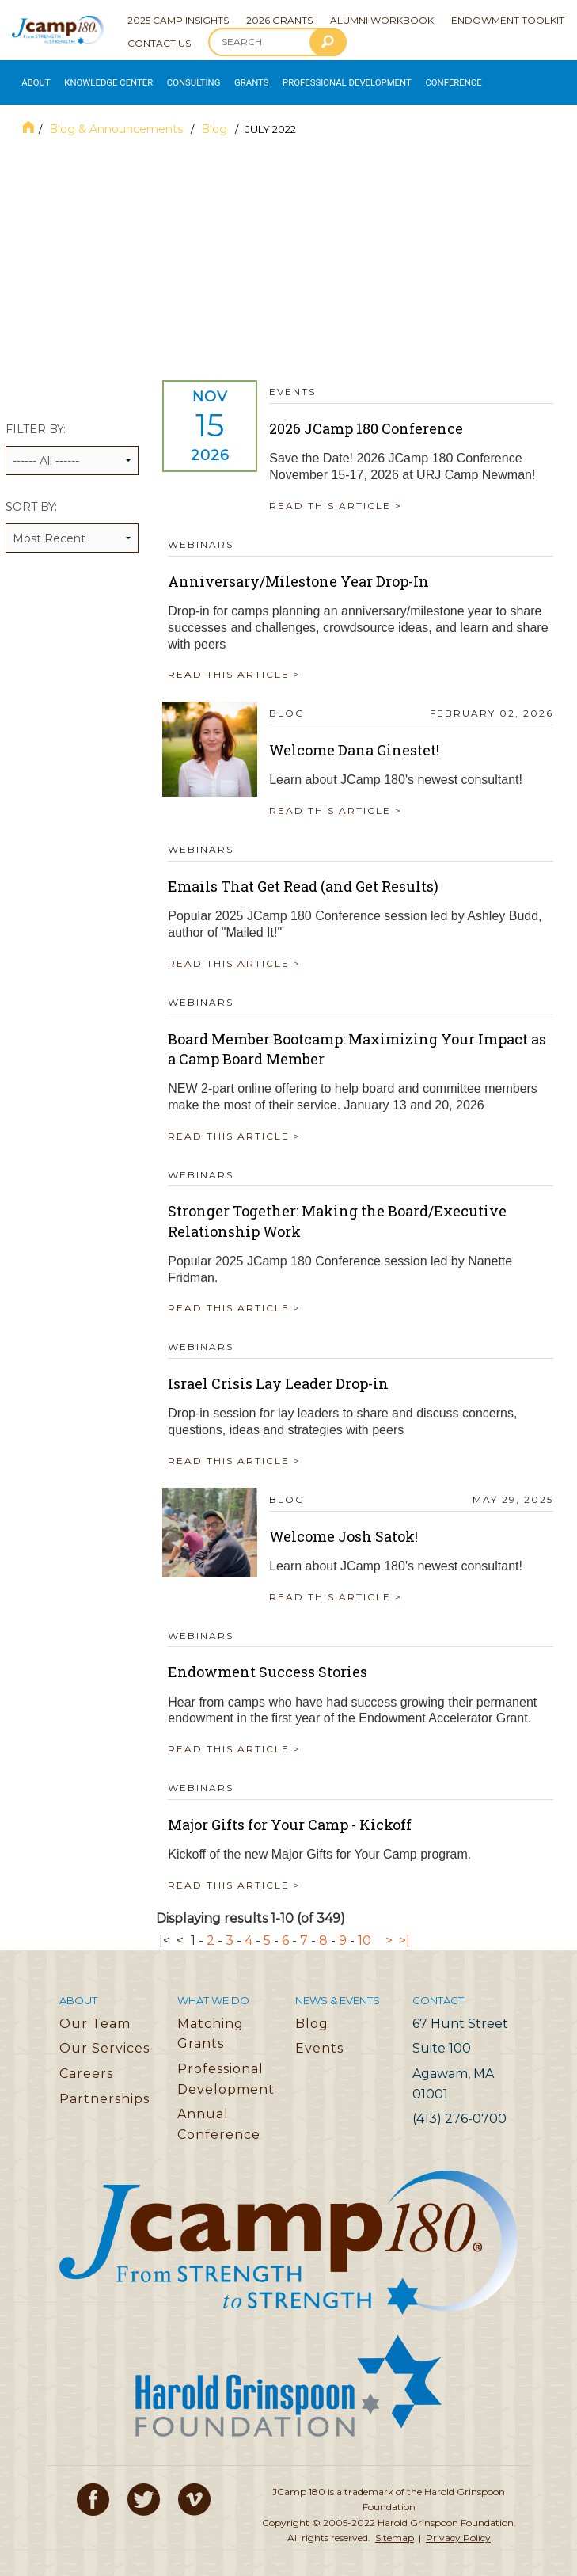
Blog (215, 120)
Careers (86, 2064)
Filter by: (72, 439)
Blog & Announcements (117, 120)
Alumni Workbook (382, 20)
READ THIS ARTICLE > (341, 497)
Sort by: (72, 517)
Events (319, 2039)
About (31, 78)
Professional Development (297, 78)
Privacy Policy (458, 2529)
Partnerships (104, 2089)
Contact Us (159, 43)
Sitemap (394, 2529)
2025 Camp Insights (178, 20)
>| (404, 1931)
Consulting (166, 78)
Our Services (104, 2039)
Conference (386, 78)
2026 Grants (279, 20)
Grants (216, 78)
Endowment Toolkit (507, 20)
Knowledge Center (94, 78)
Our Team (95, 2014)
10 (364, 1931)
